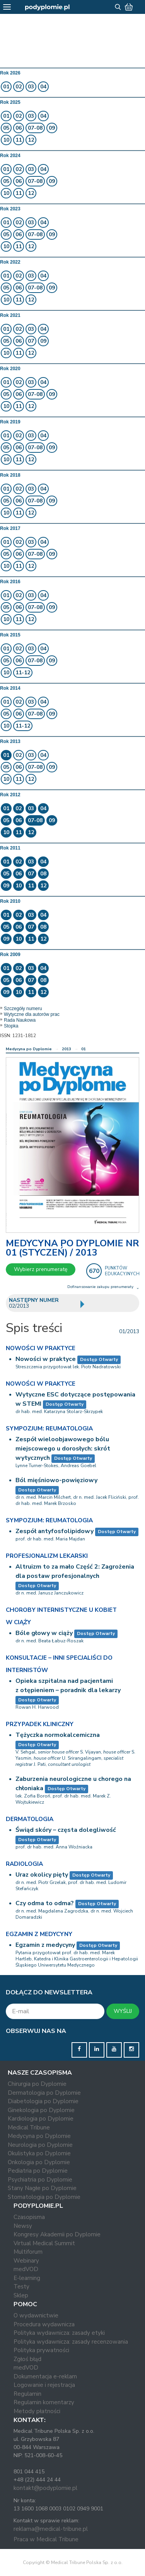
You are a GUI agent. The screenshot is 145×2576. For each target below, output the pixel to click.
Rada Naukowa (20, 1020)
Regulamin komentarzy (44, 2402)
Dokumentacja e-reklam (45, 2376)
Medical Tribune (29, 2127)
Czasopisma (29, 2217)
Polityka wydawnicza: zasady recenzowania (71, 2342)
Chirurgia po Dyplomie (37, 2084)
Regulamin (27, 2394)
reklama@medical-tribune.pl (51, 2529)
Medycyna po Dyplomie (29, 1049)
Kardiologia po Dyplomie (40, 2118)
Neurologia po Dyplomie (40, 2145)
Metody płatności (37, 2411)
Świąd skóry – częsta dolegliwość (65, 1830)
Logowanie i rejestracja (44, 2385)
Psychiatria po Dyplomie (40, 2179)
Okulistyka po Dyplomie (39, 2153)
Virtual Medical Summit (44, 2243)
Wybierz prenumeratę (40, 1269)
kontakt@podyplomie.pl (45, 2488)
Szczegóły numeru (23, 1008)
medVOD (26, 2269)
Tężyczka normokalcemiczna (57, 1735)
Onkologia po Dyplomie (39, 2162)
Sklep (21, 2295)
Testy (21, 2286)
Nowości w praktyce (45, 1359)
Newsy (23, 2226)
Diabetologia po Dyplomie (43, 2101)
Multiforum (28, 2252)
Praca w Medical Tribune (46, 2539)
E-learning (27, 2278)
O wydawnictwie (36, 2315)
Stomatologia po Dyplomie (44, 2197)
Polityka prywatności (41, 2350)
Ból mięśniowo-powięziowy (56, 1480)
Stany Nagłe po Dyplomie (42, 2188)
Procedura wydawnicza (44, 2324)
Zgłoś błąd (27, 2359)
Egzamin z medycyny (45, 1945)
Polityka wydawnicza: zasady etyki (59, 2333)
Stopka (11, 1026)
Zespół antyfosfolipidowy (54, 1531)
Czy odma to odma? (44, 1903)
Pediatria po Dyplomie (38, 2171)
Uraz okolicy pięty (41, 1874)
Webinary (26, 2261)
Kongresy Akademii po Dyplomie (57, 2234)
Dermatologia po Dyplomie (44, 2093)
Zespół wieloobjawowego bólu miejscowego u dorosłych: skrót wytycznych (62, 1448)
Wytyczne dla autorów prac (32, 1014)
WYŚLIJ (123, 2011)
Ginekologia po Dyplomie (41, 2110)
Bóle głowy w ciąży (44, 1633)
